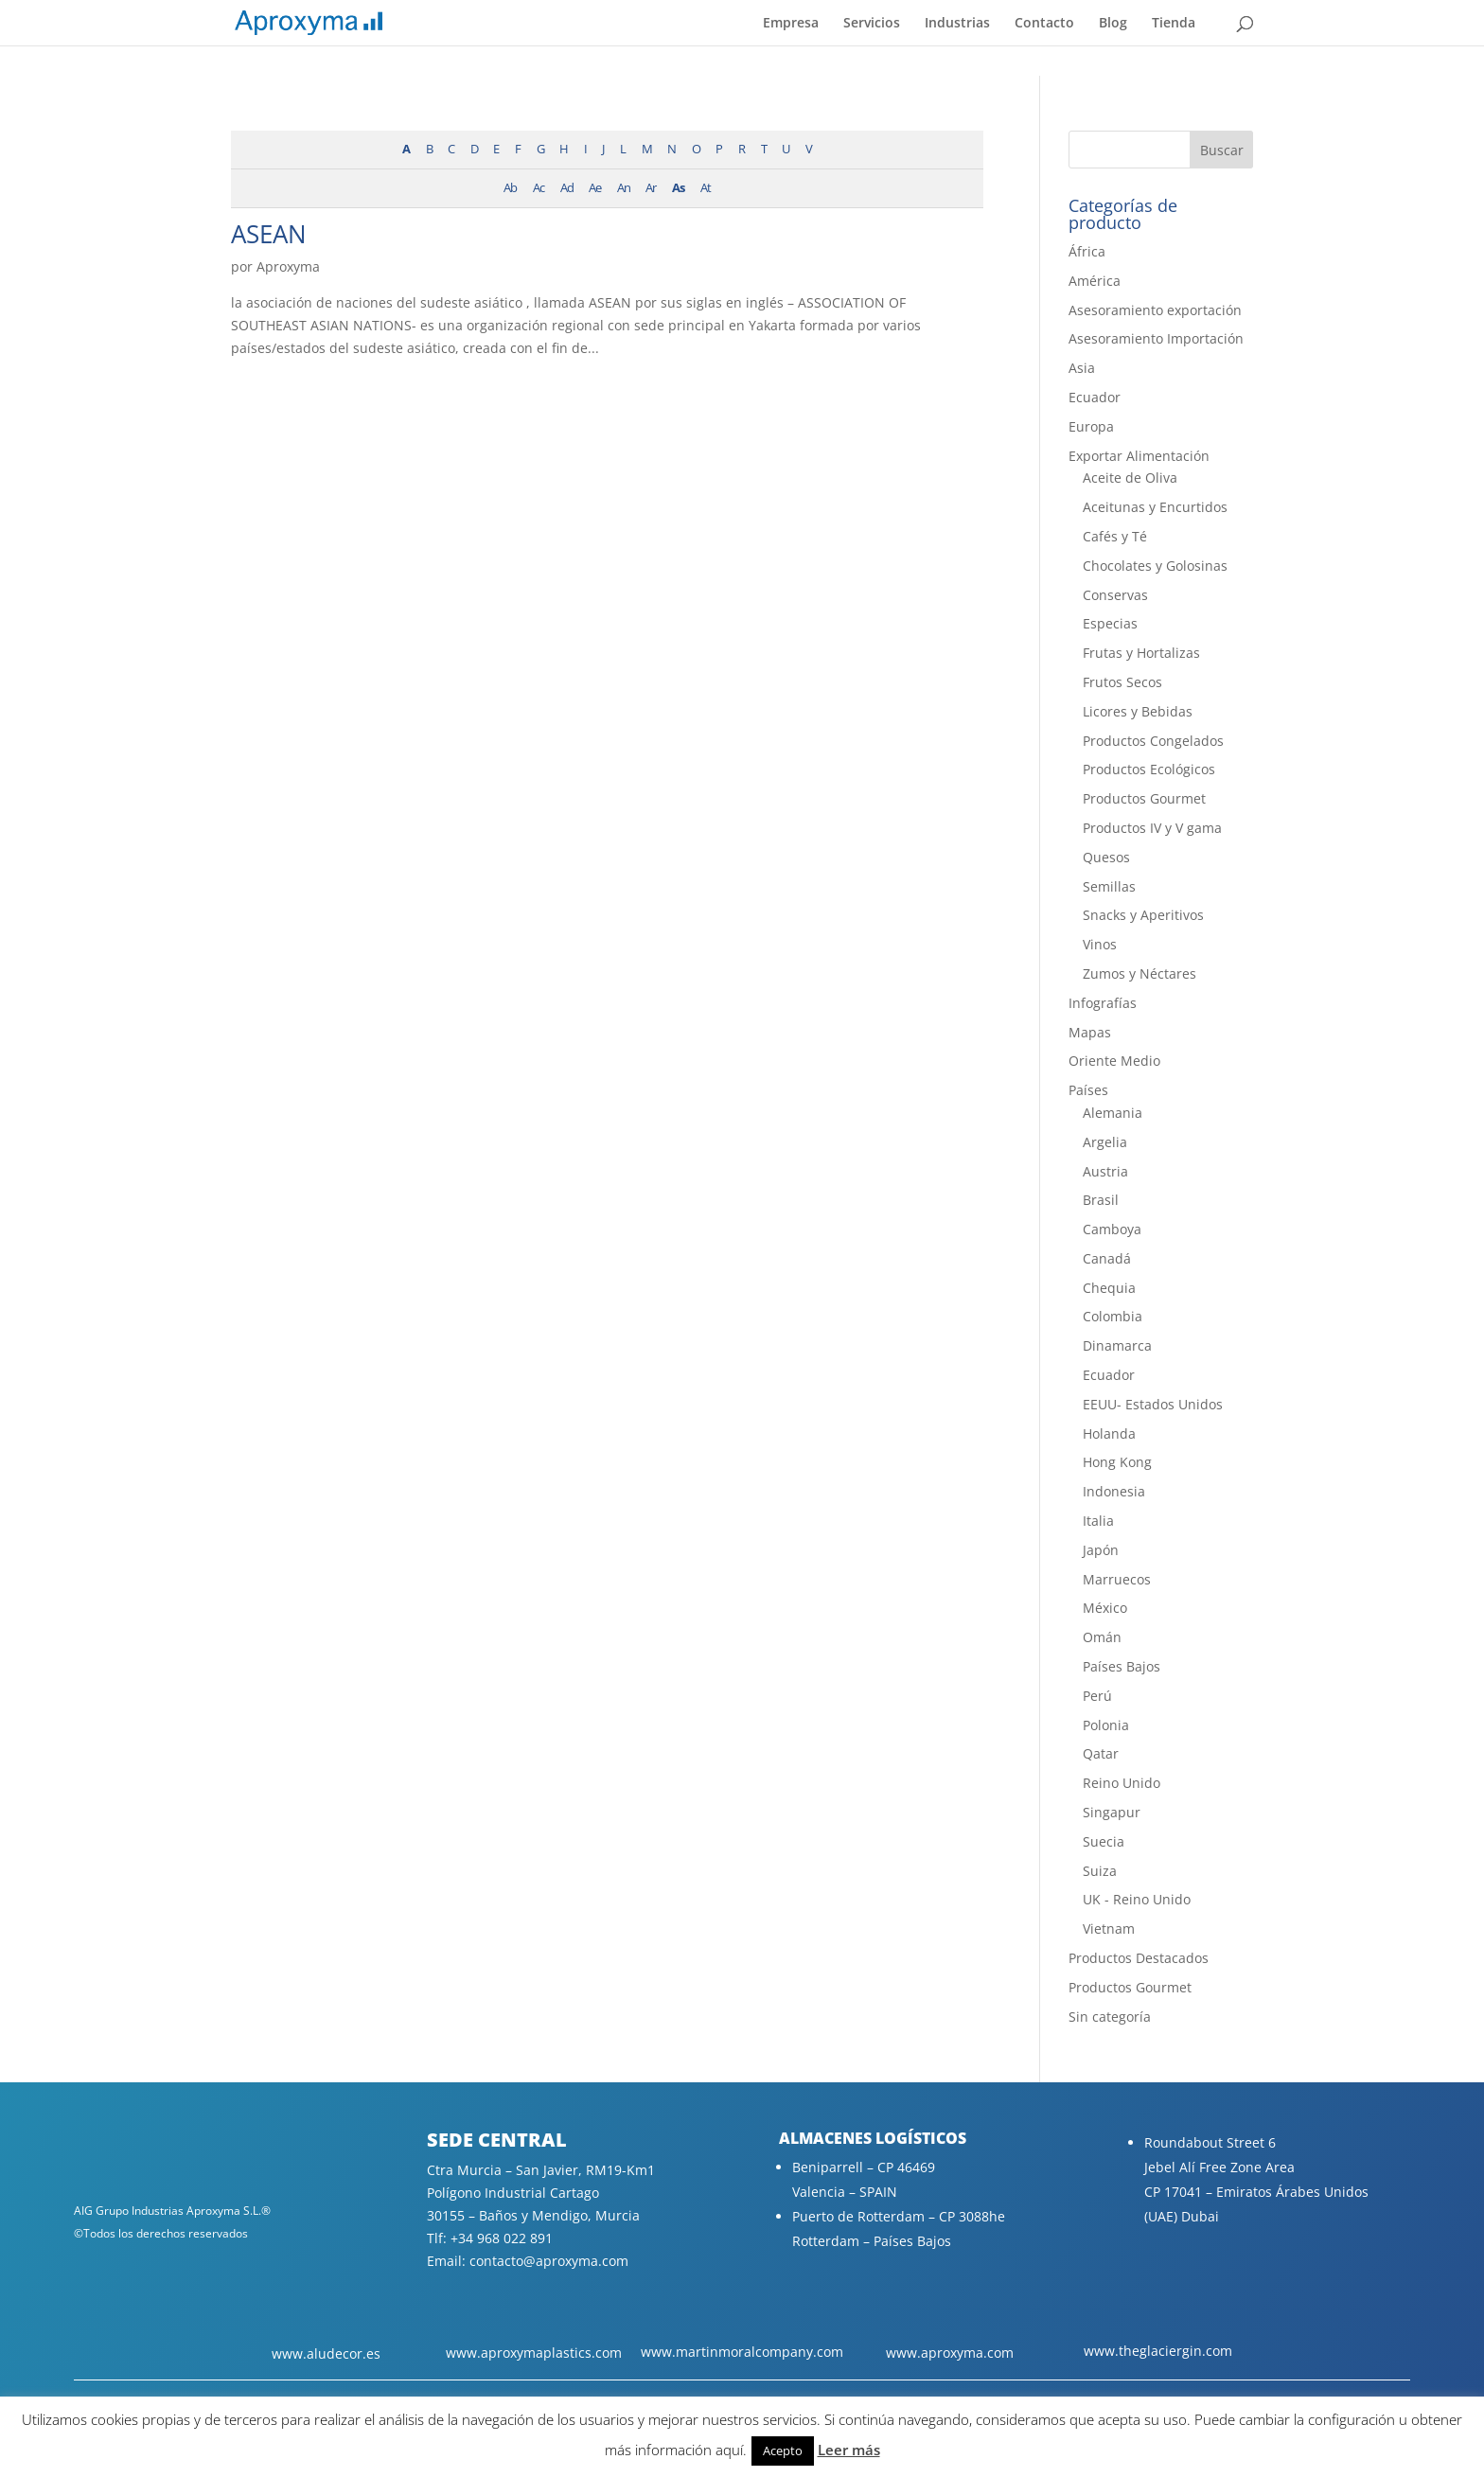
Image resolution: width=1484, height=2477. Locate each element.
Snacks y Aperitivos (1143, 915)
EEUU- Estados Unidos (1153, 1404)
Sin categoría (1110, 2017)
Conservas (1115, 595)
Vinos (1100, 944)
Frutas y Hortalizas (1141, 653)
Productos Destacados (1139, 1958)
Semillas (1109, 886)
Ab (510, 188)
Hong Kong (1117, 1462)
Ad (567, 188)
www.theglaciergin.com (1158, 2351)
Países (1088, 1090)
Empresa (791, 23)
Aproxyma (288, 266)
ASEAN (269, 234)
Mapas (1090, 1032)
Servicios (871, 23)
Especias (1110, 623)
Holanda (1109, 1433)
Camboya (1112, 1229)
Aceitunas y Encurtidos (1155, 507)
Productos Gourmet (1144, 798)
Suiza (1100, 1871)
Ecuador (1095, 397)
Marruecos (1117, 1579)
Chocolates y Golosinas (1155, 566)
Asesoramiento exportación (1155, 310)
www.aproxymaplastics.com (534, 2353)
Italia (1098, 1521)
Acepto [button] (783, 2450)
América (1095, 281)
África (1087, 251)
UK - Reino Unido (1137, 1899)
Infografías (1103, 1003)
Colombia (1112, 1316)
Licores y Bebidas (1137, 711)
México (1105, 1608)
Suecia (1103, 1841)
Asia (1082, 368)
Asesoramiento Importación (1156, 338)
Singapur (1111, 1812)
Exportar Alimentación (1139, 456)
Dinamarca (1117, 1345)
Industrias (957, 23)
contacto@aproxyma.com (548, 2261)
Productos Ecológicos (1149, 769)
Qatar (1101, 1753)
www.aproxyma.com (950, 2353)
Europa (1091, 426)
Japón (1101, 1550)
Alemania (1112, 1113)
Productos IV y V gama (1152, 828)
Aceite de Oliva (1130, 478)
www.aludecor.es (326, 2353)
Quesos (1106, 857)
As (678, 188)
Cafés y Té (1115, 536)
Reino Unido (1121, 1783)
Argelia (1105, 1142)
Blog (1113, 23)
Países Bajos (1121, 1666)
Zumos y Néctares (1139, 973)
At (705, 188)
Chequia (1109, 1288)
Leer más (849, 2449)
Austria (1105, 1171)
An (623, 188)
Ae (595, 188)
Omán (1102, 1637)
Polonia (1106, 1725)
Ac (538, 188)
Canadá (1107, 1258)
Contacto (1044, 23)
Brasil (1101, 1200)
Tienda (1173, 23)
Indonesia (1114, 1491)
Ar (650, 188)
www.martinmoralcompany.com (742, 2352)
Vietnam (1109, 1928)
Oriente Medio (1114, 1061)
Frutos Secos (1122, 682)
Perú (1097, 1696)
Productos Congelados (1153, 741)
